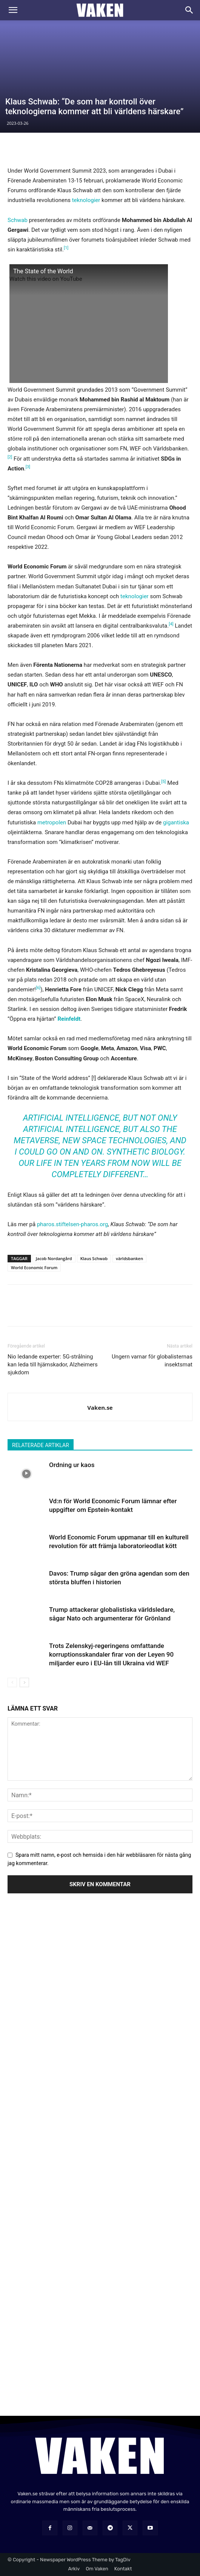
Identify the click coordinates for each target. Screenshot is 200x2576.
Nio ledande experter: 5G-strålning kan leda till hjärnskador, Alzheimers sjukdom (53, 1364)
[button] (13, 10)
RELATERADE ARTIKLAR (40, 1445)
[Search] (189, 10)
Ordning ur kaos (71, 1465)
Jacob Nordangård (54, 1258)
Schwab (18, 220)
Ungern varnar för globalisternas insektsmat (152, 1360)
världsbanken (129, 1258)
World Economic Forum (34, 1267)
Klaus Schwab (94, 1258)
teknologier (85, 200)
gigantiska (176, 822)
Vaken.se (99, 1407)
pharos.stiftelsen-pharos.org (72, 1224)
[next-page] (24, 1682)
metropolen (51, 822)
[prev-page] (12, 1682)
